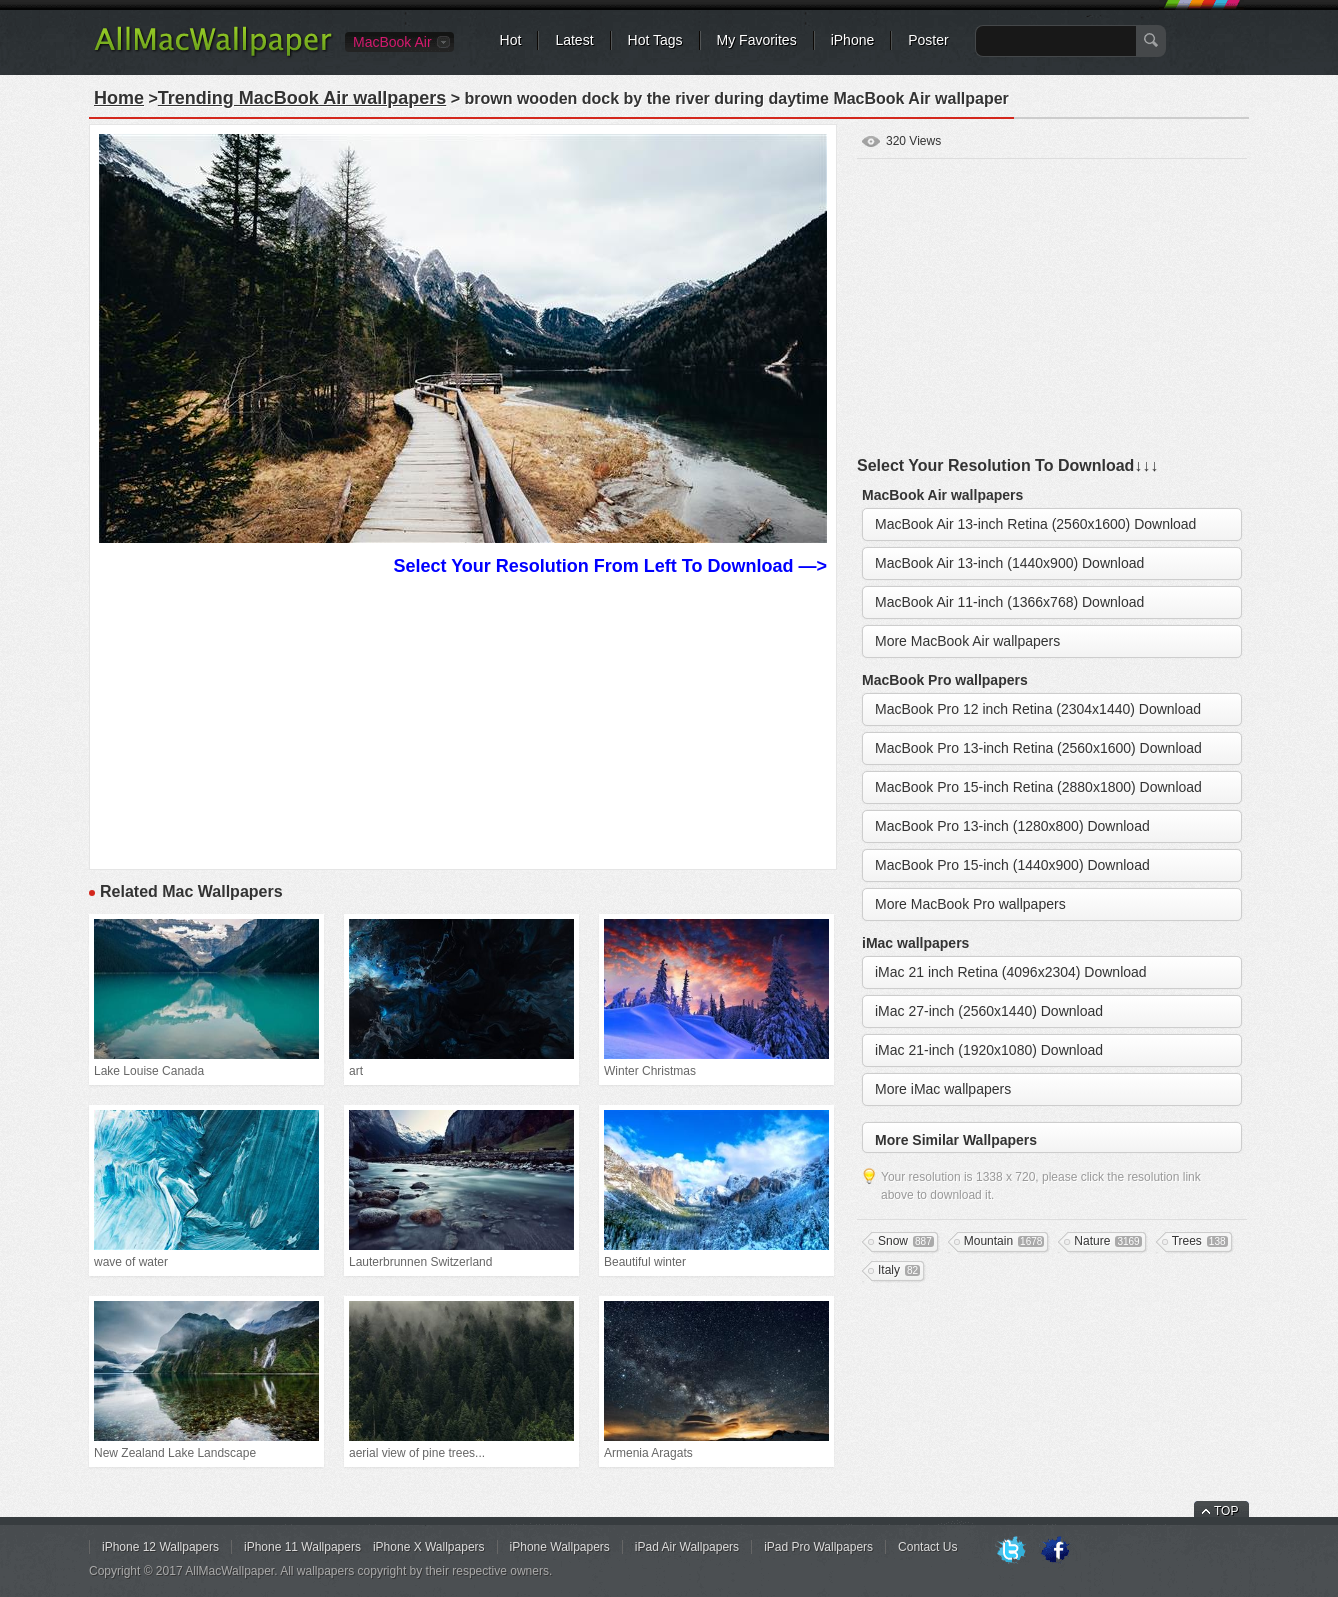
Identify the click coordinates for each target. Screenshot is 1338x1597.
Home (119, 98)
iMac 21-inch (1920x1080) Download (989, 1050)
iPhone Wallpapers (560, 1547)
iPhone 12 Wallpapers (160, 1547)
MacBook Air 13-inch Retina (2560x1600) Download (1035, 524)
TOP (1226, 1511)
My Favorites (757, 40)
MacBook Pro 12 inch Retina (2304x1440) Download (1038, 709)
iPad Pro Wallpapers (818, 1547)
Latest (574, 40)
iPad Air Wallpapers (687, 1547)
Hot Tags (655, 40)
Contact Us (927, 1547)
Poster (928, 40)
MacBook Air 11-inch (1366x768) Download (1009, 602)
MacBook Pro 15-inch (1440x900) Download (1012, 865)
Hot (511, 40)
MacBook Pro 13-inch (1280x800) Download (1012, 826)
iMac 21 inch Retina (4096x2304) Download (1011, 972)
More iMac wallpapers (943, 1089)
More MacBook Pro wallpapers (970, 904)
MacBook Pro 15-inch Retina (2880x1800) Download (1038, 787)
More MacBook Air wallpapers (967, 641)
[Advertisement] (463, 720)
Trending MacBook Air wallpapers (302, 98)
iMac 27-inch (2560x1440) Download (989, 1011)
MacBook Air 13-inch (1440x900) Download (1009, 563)
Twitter (1011, 1551)
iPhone (853, 40)
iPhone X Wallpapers (429, 1547)
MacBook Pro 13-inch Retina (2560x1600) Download (1038, 748)
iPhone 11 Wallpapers (302, 1547)
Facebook (1055, 1551)
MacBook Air (392, 42)
